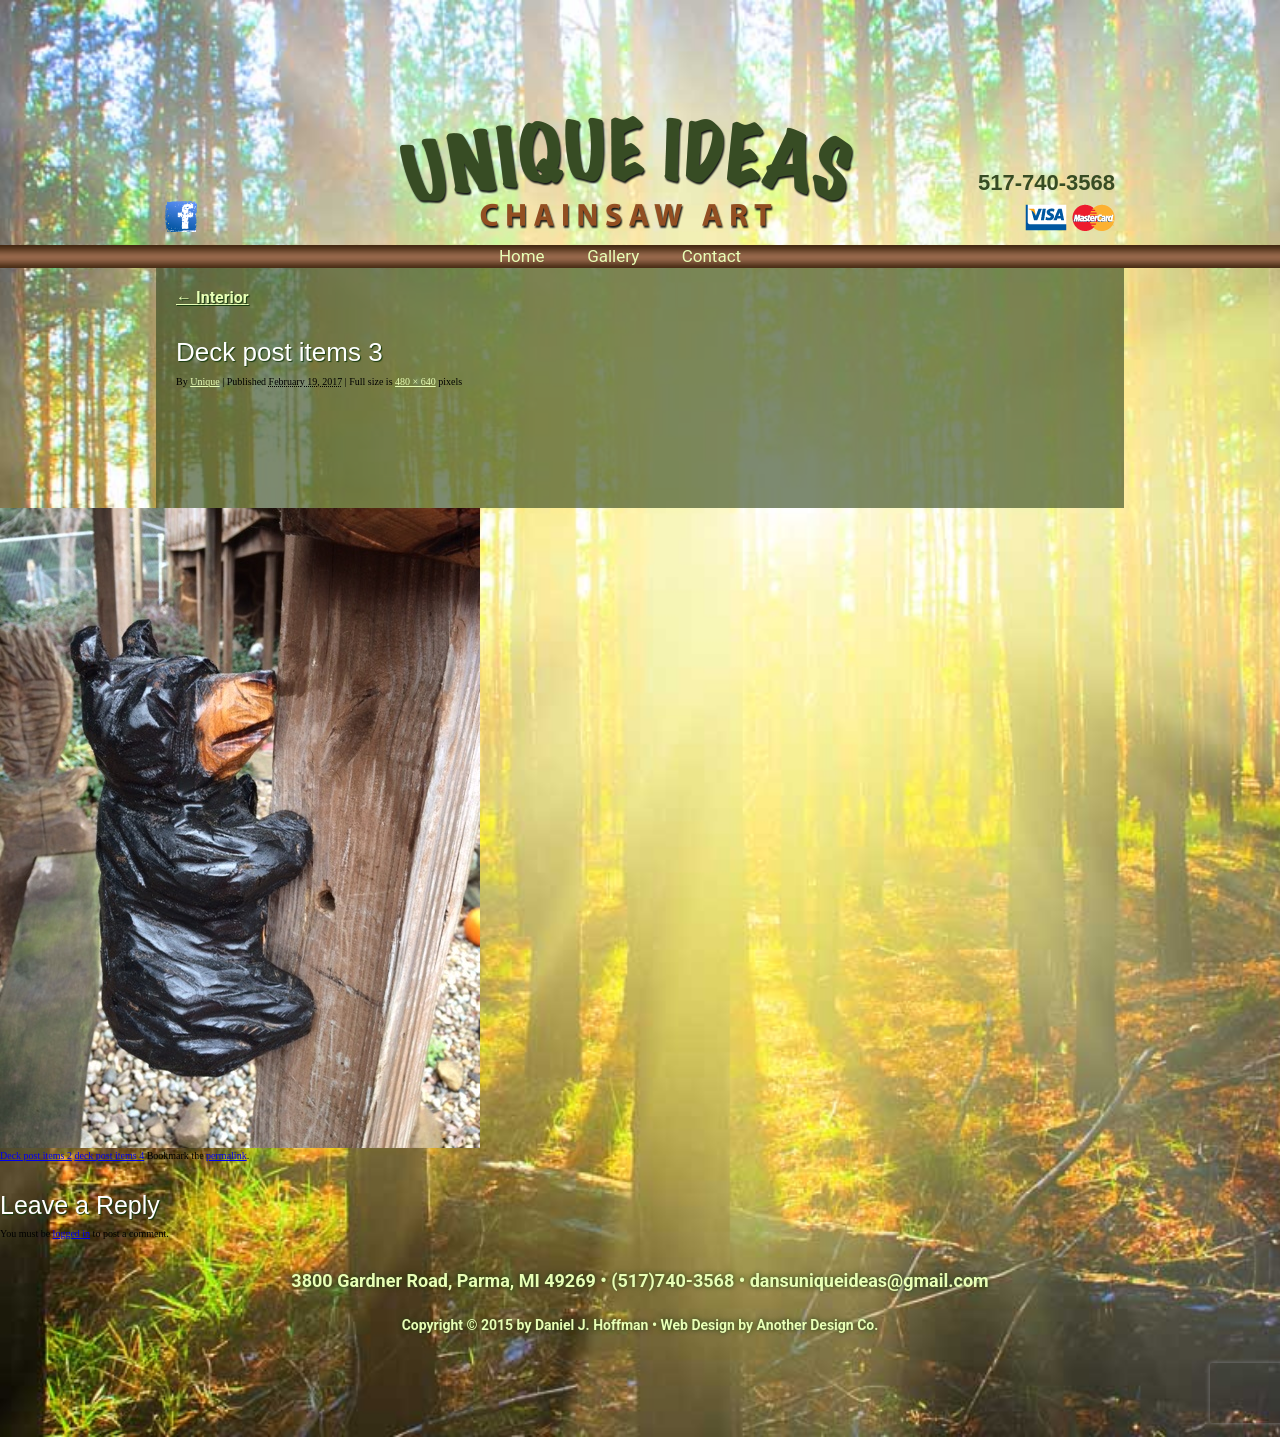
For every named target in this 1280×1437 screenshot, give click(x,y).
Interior (212, 297)
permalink (226, 1155)
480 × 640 (415, 381)
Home (522, 256)
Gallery (613, 256)
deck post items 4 (109, 1155)
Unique (204, 381)
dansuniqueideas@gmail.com (869, 1280)
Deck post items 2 (36, 1155)
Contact (711, 256)
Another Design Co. (818, 1325)
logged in (72, 1233)
